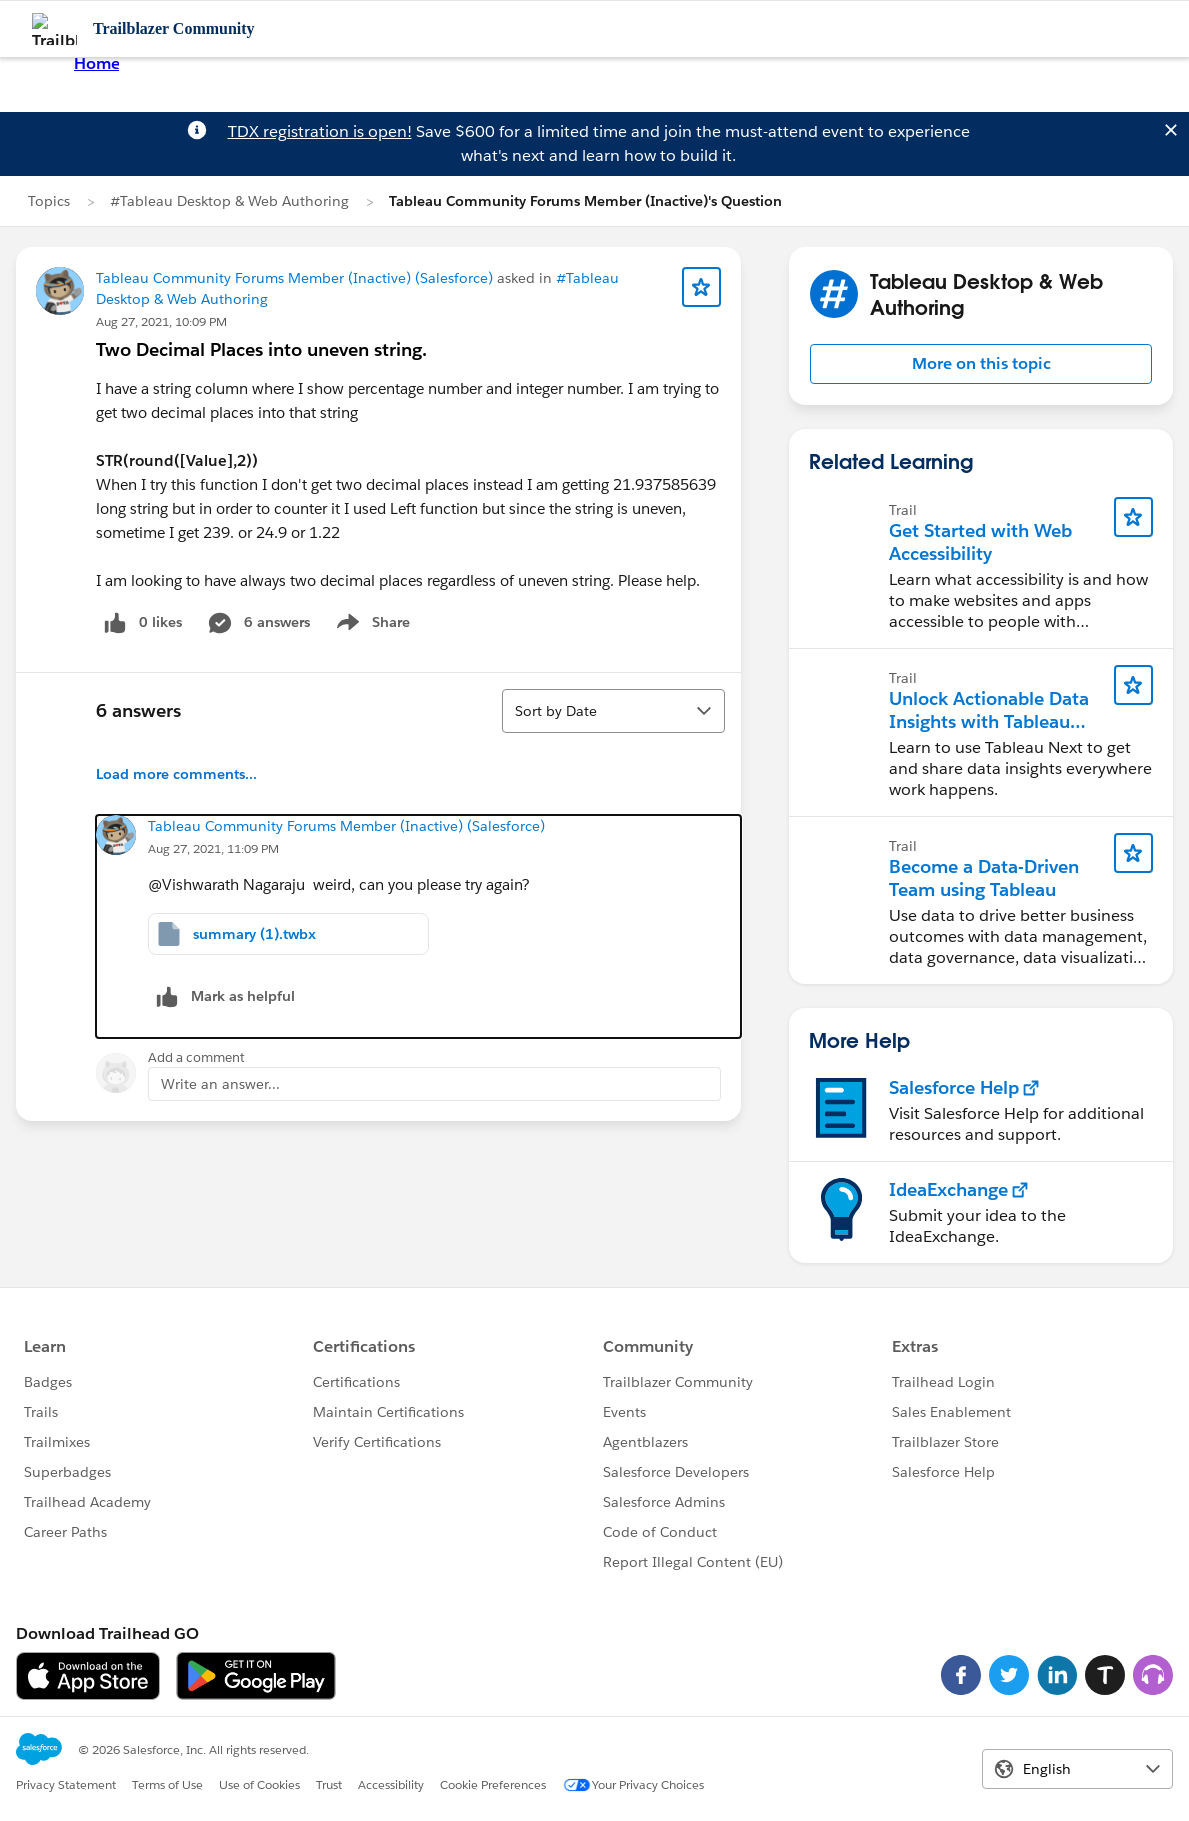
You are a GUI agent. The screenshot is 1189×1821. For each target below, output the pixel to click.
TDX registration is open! (320, 131)
